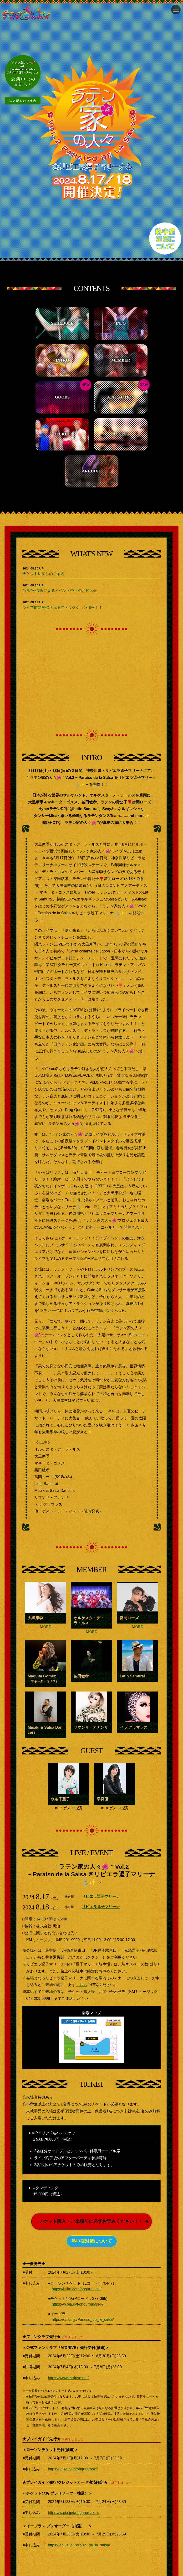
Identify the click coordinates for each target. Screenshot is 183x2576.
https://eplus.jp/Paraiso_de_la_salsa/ (83, 2243)
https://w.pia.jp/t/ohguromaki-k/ (77, 2228)
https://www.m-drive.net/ (68, 2302)
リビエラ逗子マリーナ (101, 1820)
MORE (45, 1551)
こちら (81, 1909)
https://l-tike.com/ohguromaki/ (77, 2213)
